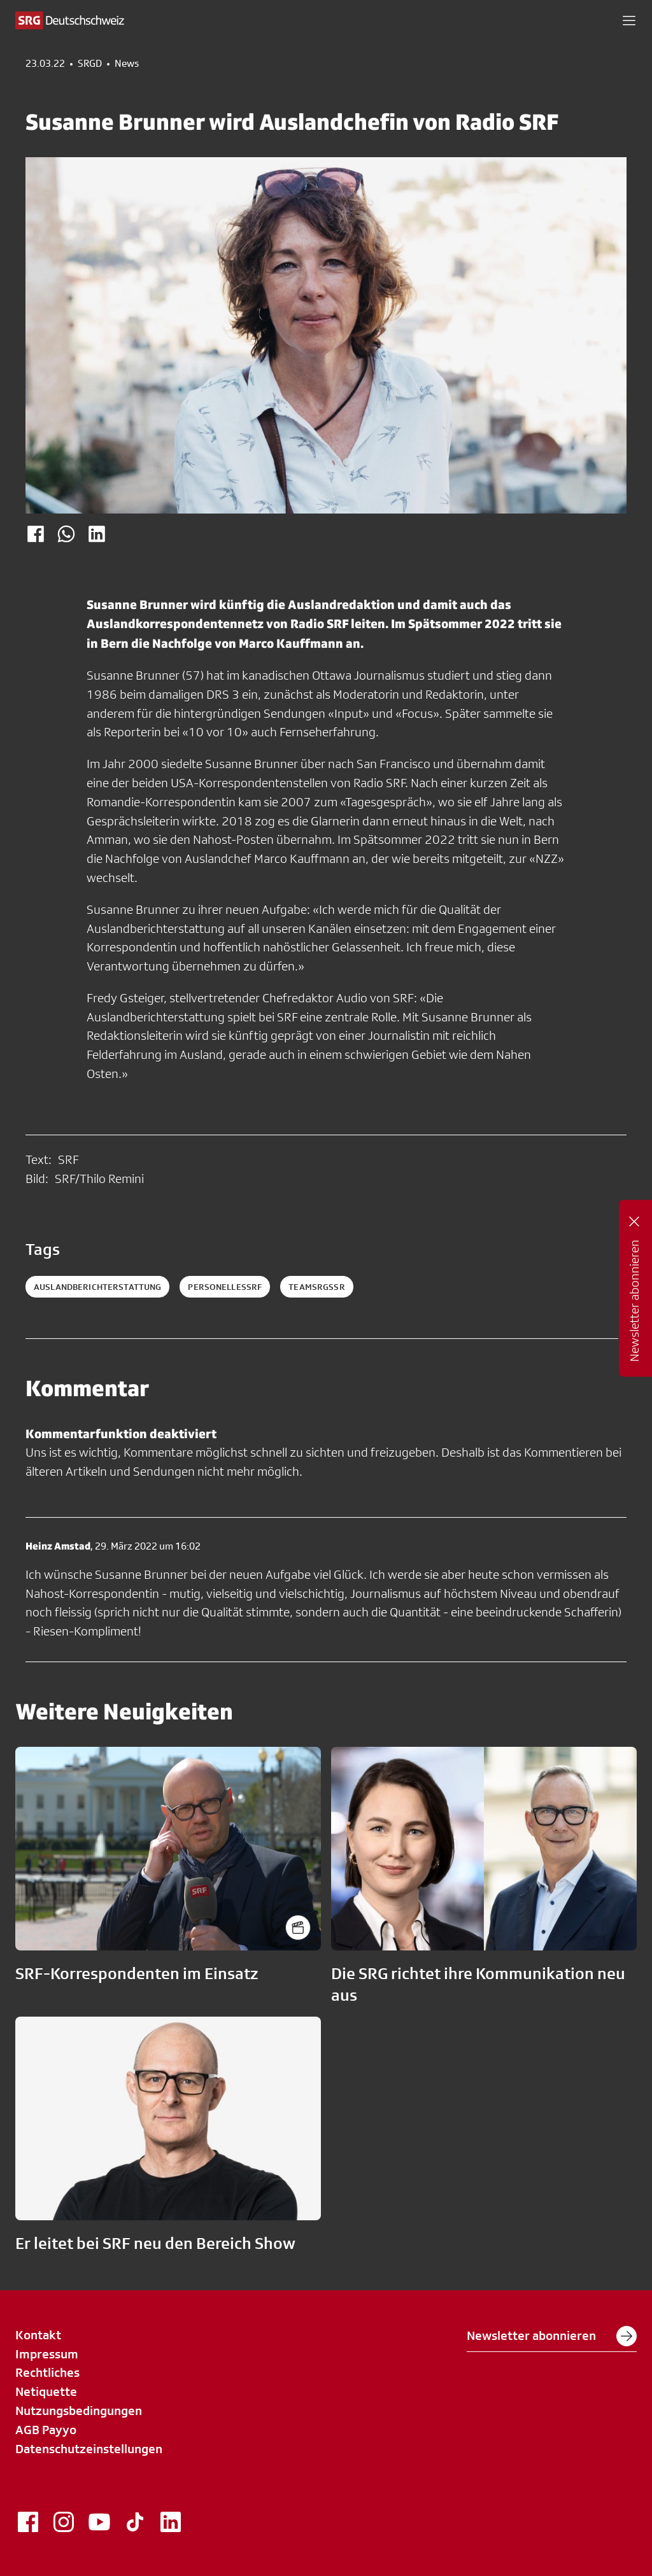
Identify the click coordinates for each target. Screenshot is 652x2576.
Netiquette (46, 2391)
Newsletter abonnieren (552, 2336)
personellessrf (225, 1287)
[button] (629, 20)
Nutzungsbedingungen (78, 2411)
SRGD (90, 63)
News (127, 63)
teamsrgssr (316, 1287)
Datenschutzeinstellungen (88, 2449)
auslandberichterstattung (97, 1287)
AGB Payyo (45, 2430)
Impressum (46, 2354)
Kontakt (38, 2335)
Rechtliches (47, 2372)
